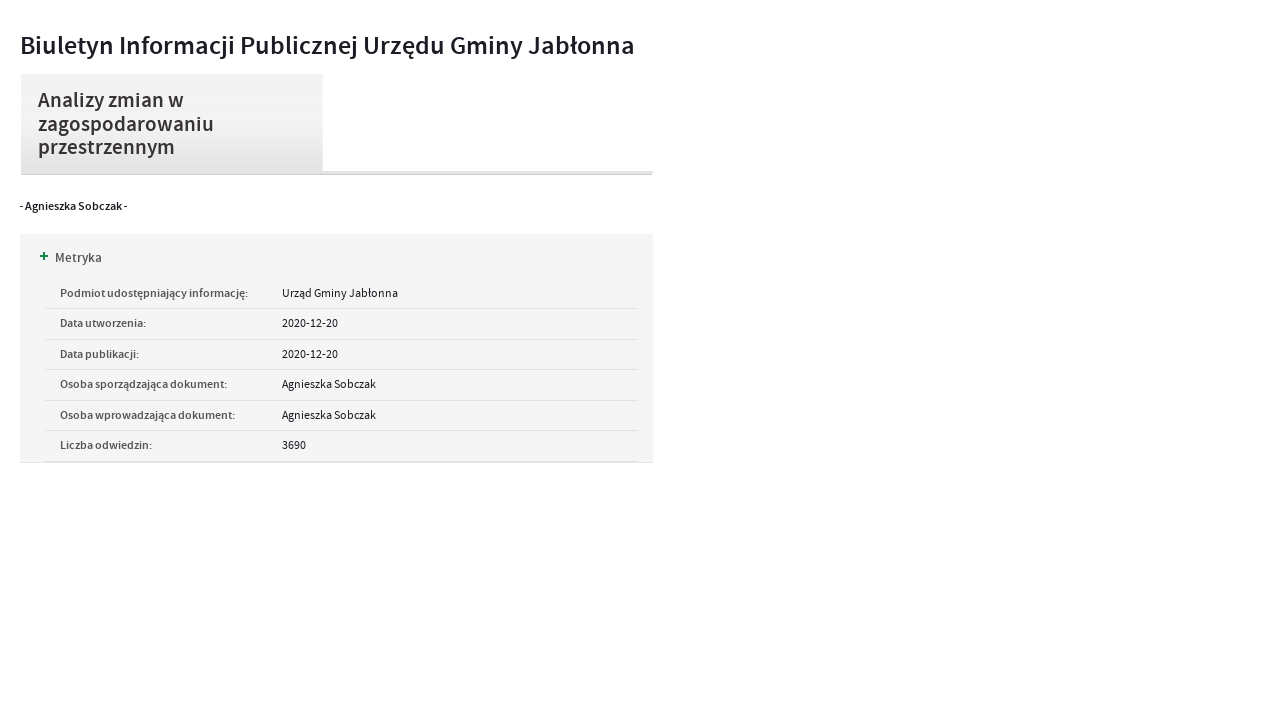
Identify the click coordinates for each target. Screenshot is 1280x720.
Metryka (71, 258)
